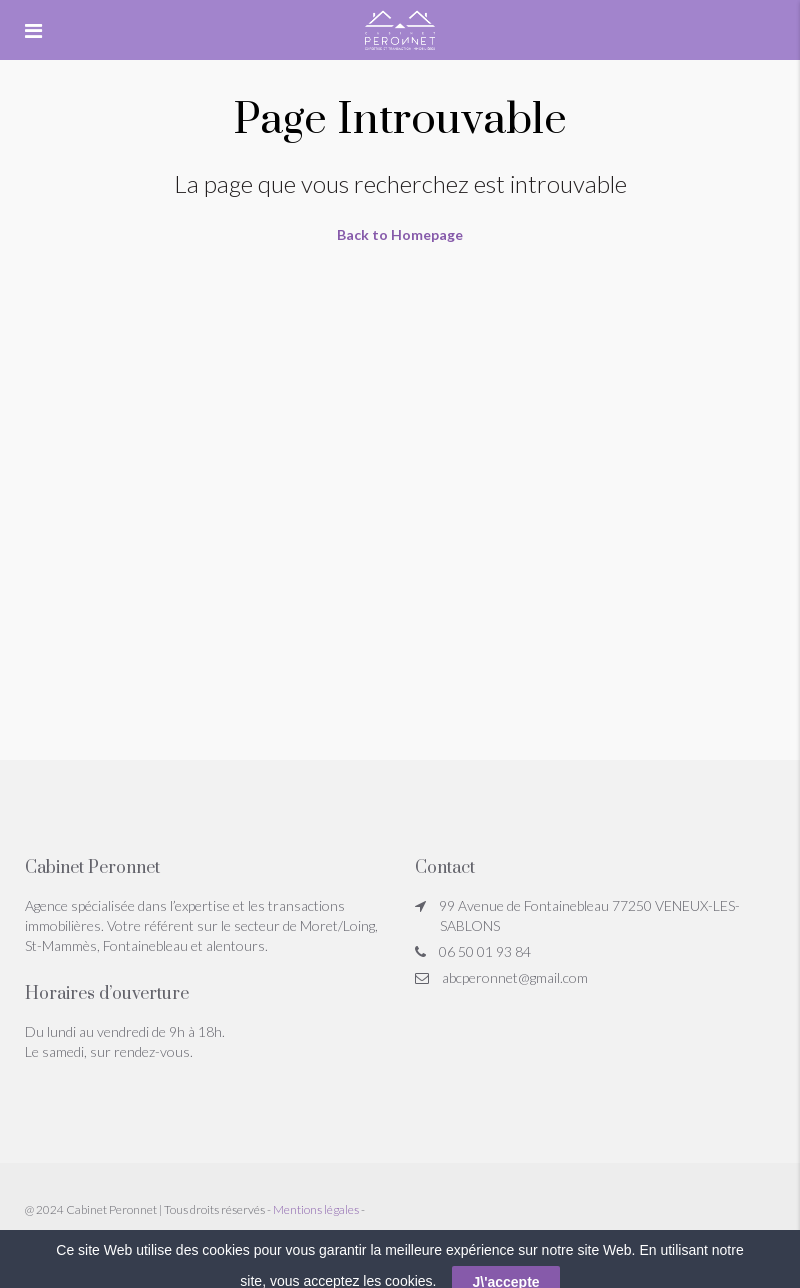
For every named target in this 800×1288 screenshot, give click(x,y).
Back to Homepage (400, 234)
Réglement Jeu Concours (155, 1241)
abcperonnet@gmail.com (515, 977)
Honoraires (54, 1241)
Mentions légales (316, 1209)
